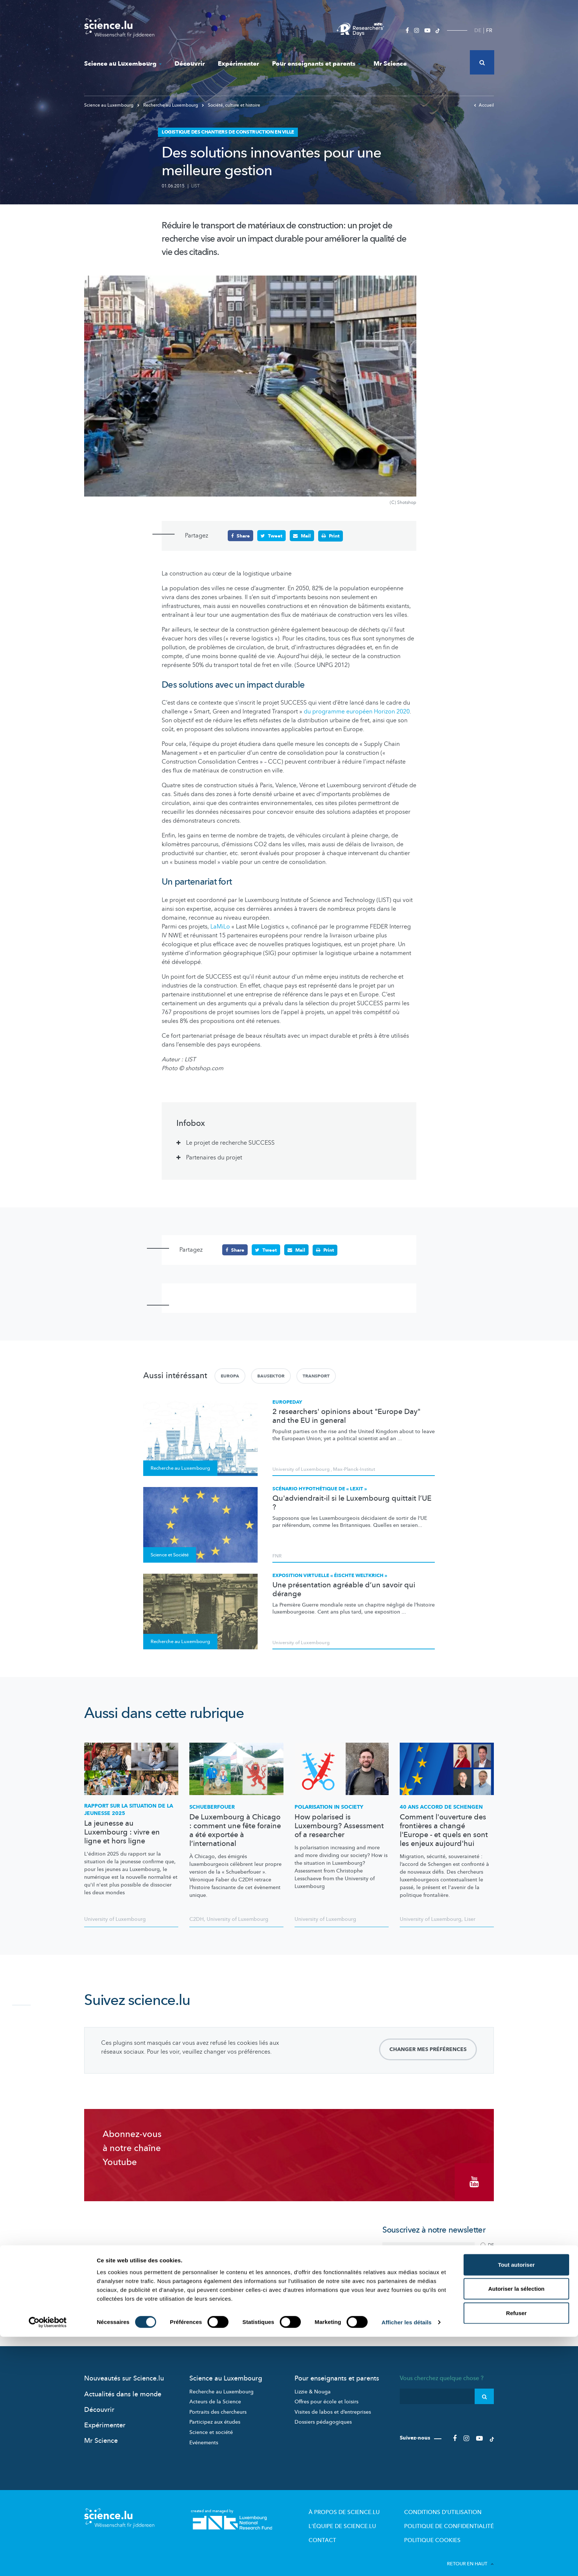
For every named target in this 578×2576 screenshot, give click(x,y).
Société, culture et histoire (231, 105)
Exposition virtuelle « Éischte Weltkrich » (329, 1574)
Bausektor (271, 1375)
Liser (469, 1918)
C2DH (196, 1918)
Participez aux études (214, 2414)
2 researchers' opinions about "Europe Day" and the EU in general (346, 1415)
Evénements (203, 2435)
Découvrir (190, 63)
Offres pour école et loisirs (326, 2394)
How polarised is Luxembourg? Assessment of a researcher (339, 1825)
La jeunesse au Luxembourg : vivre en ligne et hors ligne (122, 1831)
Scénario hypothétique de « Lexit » (319, 1488)
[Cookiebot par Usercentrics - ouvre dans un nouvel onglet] (48, 2561)
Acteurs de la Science (215, 2394)
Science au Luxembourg (123, 63)
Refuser (516, 2552)
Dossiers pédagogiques (323, 2414)
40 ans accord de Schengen (441, 1806)
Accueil (484, 105)
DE (477, 30)
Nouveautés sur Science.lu (124, 2371)
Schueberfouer (212, 1806)
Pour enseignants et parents (316, 63)
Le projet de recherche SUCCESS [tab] (230, 1142)
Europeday (287, 1401)
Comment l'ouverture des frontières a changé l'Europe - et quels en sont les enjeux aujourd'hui (444, 1830)
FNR (277, 1555)
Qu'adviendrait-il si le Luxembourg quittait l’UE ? (351, 1502)
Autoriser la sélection (516, 2528)
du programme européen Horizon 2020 (357, 712)
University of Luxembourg (301, 1469)
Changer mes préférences (428, 2049)
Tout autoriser (516, 2503)
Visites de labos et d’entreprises (333, 2405)
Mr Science (390, 63)
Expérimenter (238, 63)
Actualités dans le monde (122, 2387)
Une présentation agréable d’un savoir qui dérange (343, 1589)
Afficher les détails (406, 2561)
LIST (195, 186)
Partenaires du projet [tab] (214, 1157)
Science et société (211, 2425)
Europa (230, 1375)
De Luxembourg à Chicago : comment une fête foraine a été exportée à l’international (235, 1830)
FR (489, 30)
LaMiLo (220, 926)
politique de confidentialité (430, 2292)
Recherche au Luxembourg (168, 105)
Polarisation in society (329, 1806)
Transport (316, 1375)
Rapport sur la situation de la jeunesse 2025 (128, 1809)
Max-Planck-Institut (354, 1469)
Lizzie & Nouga (313, 2384)
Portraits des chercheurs (218, 2405)
